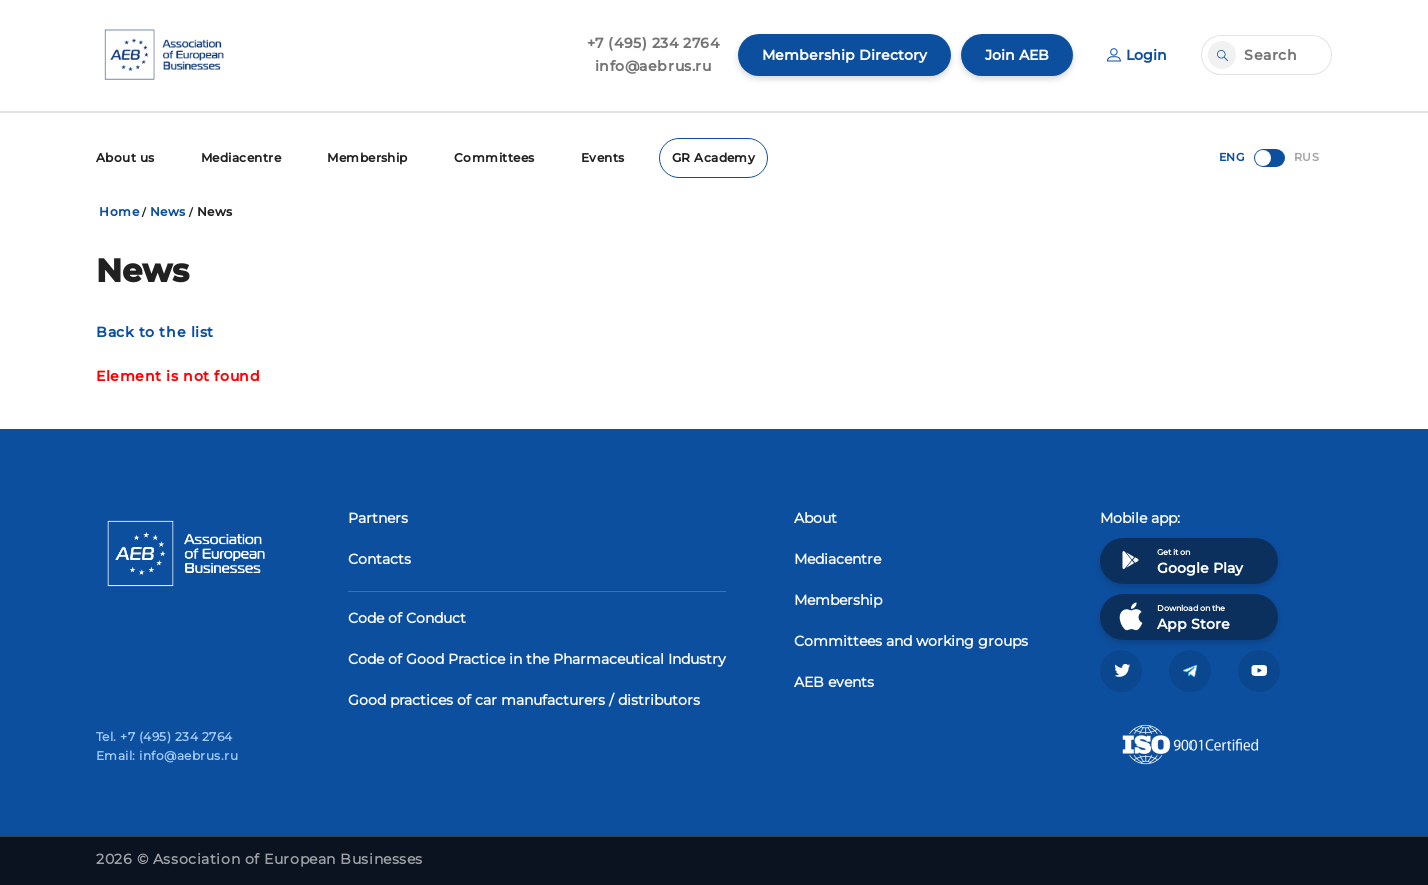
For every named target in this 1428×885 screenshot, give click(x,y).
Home (119, 211)
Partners (378, 518)
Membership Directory (844, 55)
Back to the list (155, 332)
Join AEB (1017, 55)
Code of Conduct (407, 618)
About (815, 518)
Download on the (1172, 616)
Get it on (1179, 560)
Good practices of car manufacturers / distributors (524, 700)
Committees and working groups (911, 641)
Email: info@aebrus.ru (167, 755)
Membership (367, 157)
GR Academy (714, 157)
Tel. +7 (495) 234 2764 (164, 736)
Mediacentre (241, 157)
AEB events (834, 682)
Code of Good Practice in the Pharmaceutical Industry (537, 659)
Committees (494, 157)
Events (603, 157)
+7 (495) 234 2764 (653, 43)
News (168, 211)
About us (125, 157)
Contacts (379, 559)
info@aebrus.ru (653, 66)
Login (1137, 55)
